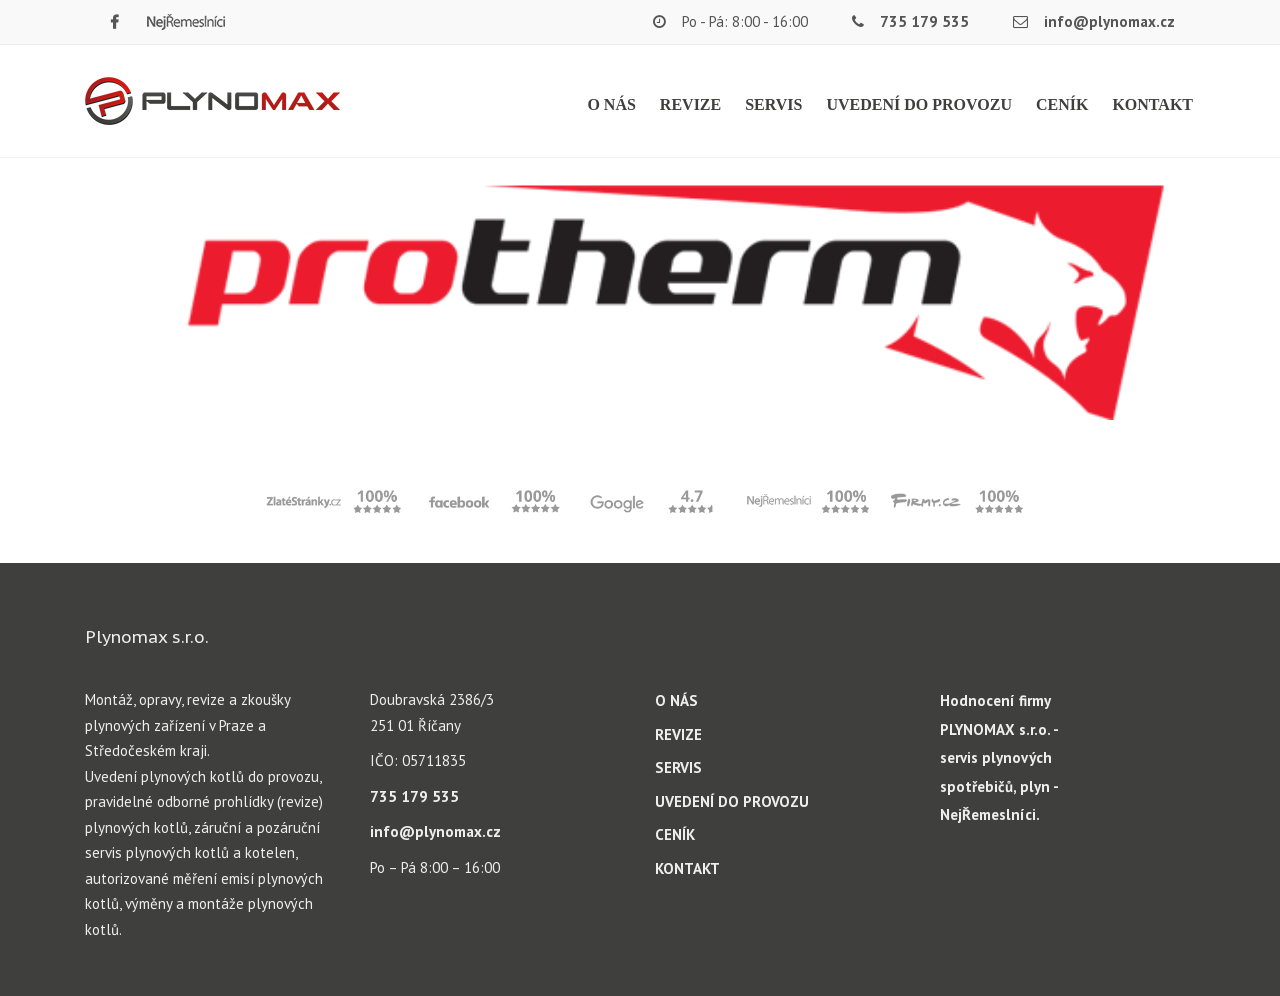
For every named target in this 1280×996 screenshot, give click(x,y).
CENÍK (1062, 104)
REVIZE (690, 104)
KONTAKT (1152, 104)
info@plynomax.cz (1109, 21)
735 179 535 (924, 21)
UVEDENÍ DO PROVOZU (918, 104)
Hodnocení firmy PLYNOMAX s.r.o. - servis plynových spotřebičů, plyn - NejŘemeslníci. (999, 757)
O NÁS (611, 104)
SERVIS (773, 104)
